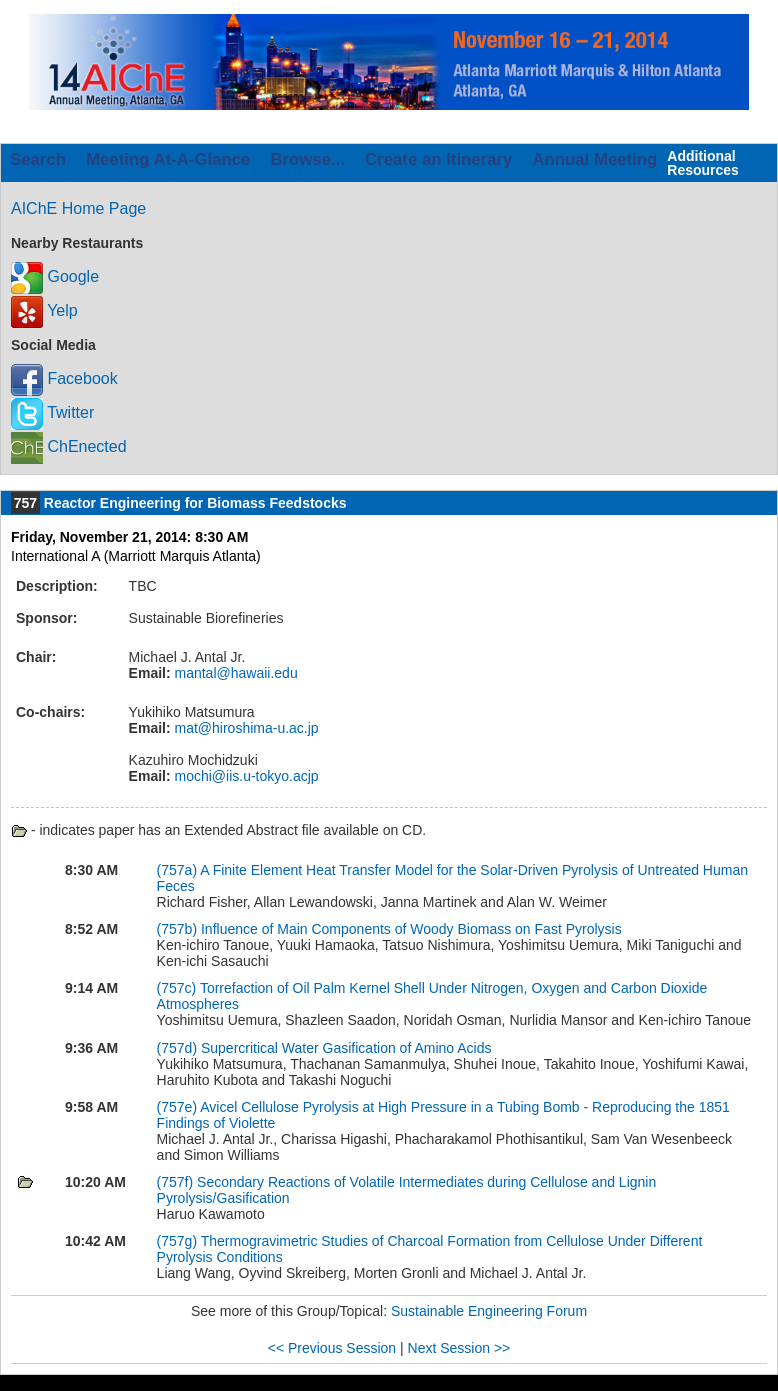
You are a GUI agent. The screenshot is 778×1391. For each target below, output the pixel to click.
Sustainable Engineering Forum (489, 1311)
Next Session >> (459, 1348)
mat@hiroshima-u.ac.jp (245, 728)
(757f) (177, 1182)
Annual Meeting (594, 159)
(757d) (179, 1048)
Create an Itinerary (438, 159)
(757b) (179, 929)
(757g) (179, 1241)
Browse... (307, 159)
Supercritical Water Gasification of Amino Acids (346, 1048)
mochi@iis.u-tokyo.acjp (245, 776)
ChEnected (69, 446)
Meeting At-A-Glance (168, 159)
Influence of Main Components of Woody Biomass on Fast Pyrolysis (411, 929)
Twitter (52, 412)
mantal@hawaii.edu (234, 673)
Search (38, 159)
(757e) (179, 1107)
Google (55, 276)
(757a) (179, 870)
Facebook (64, 378)
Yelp (44, 310)
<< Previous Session (332, 1348)
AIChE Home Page (78, 208)
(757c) (178, 988)
